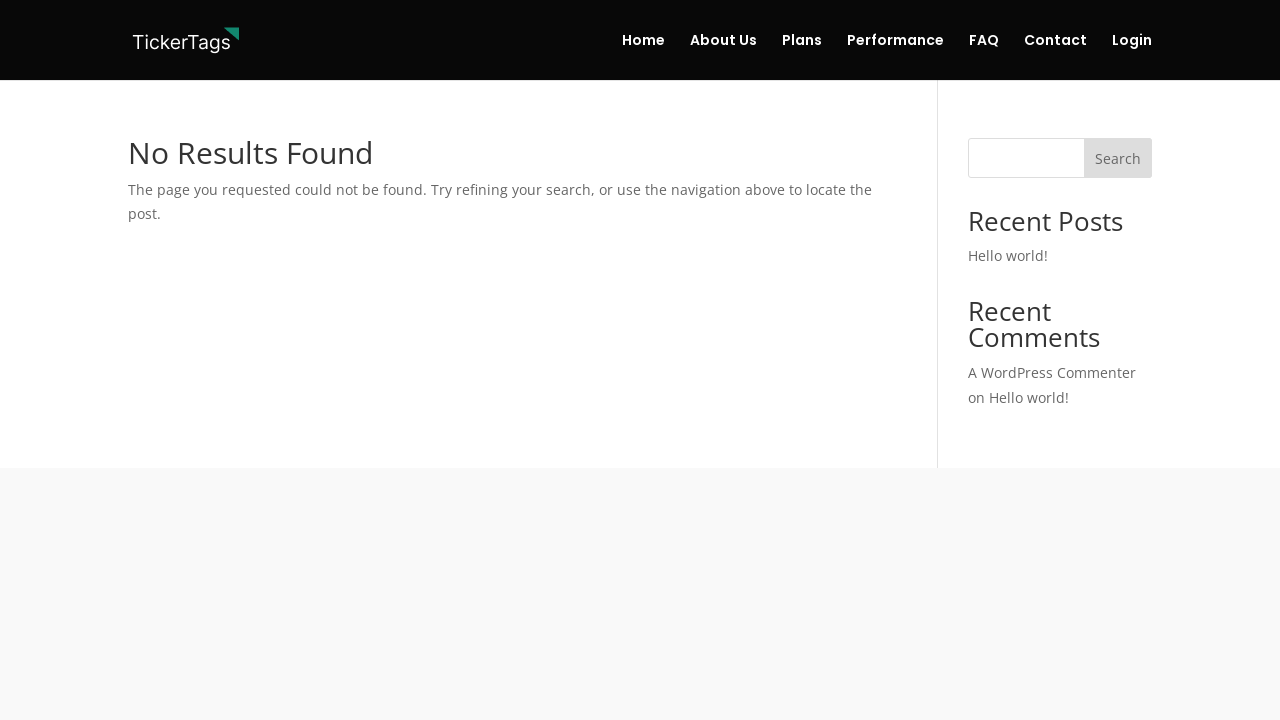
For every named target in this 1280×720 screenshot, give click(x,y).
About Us (723, 41)
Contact (1055, 41)
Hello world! (1008, 255)
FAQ (984, 41)
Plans (802, 41)
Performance (895, 41)
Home (643, 41)
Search (1118, 158)
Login (1132, 41)
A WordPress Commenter (1052, 372)
